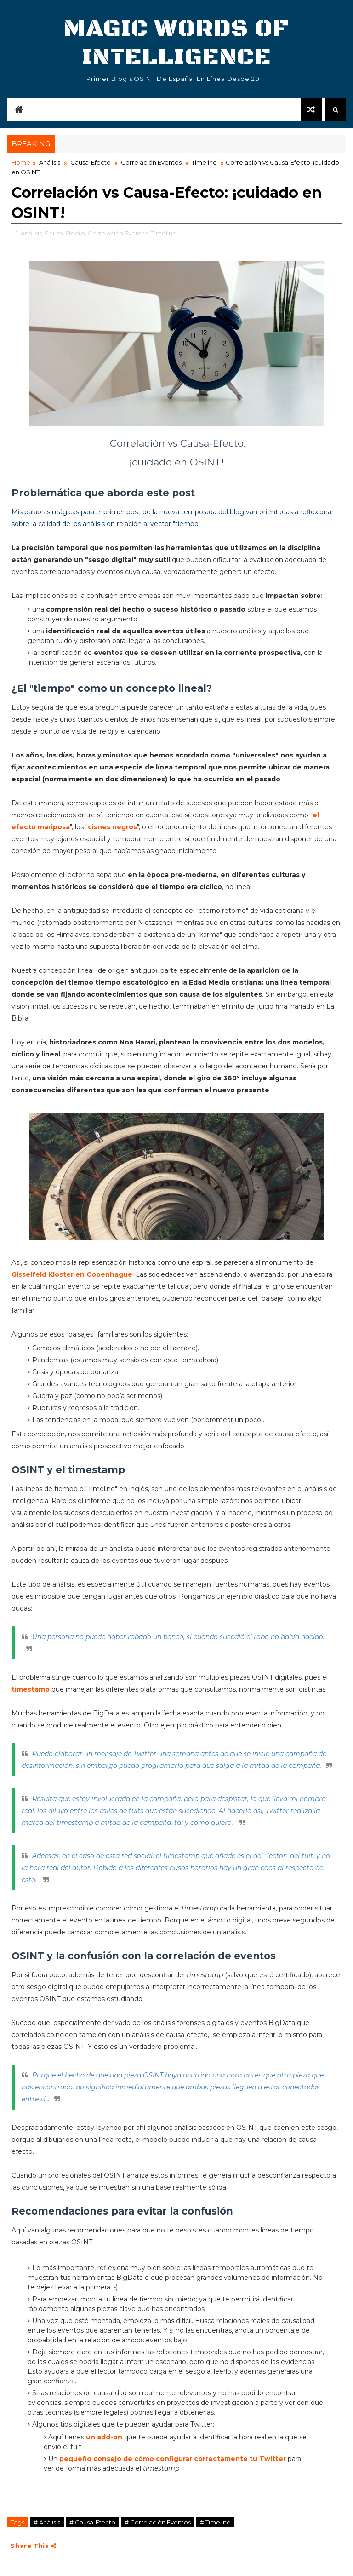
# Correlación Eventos (158, 2522)
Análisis (49, 162)
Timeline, (164, 233)
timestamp (31, 1689)
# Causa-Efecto (92, 2522)
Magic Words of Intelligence (176, 43)
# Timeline (215, 2522)
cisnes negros (112, 827)
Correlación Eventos (151, 162)
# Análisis (47, 2522)
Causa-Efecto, (65, 233)
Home (20, 162)
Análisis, (32, 233)
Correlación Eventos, (119, 233)
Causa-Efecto (90, 162)
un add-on (104, 2437)
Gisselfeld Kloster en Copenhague (71, 1274)
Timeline (204, 162)
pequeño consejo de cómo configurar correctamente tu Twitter (172, 2459)
